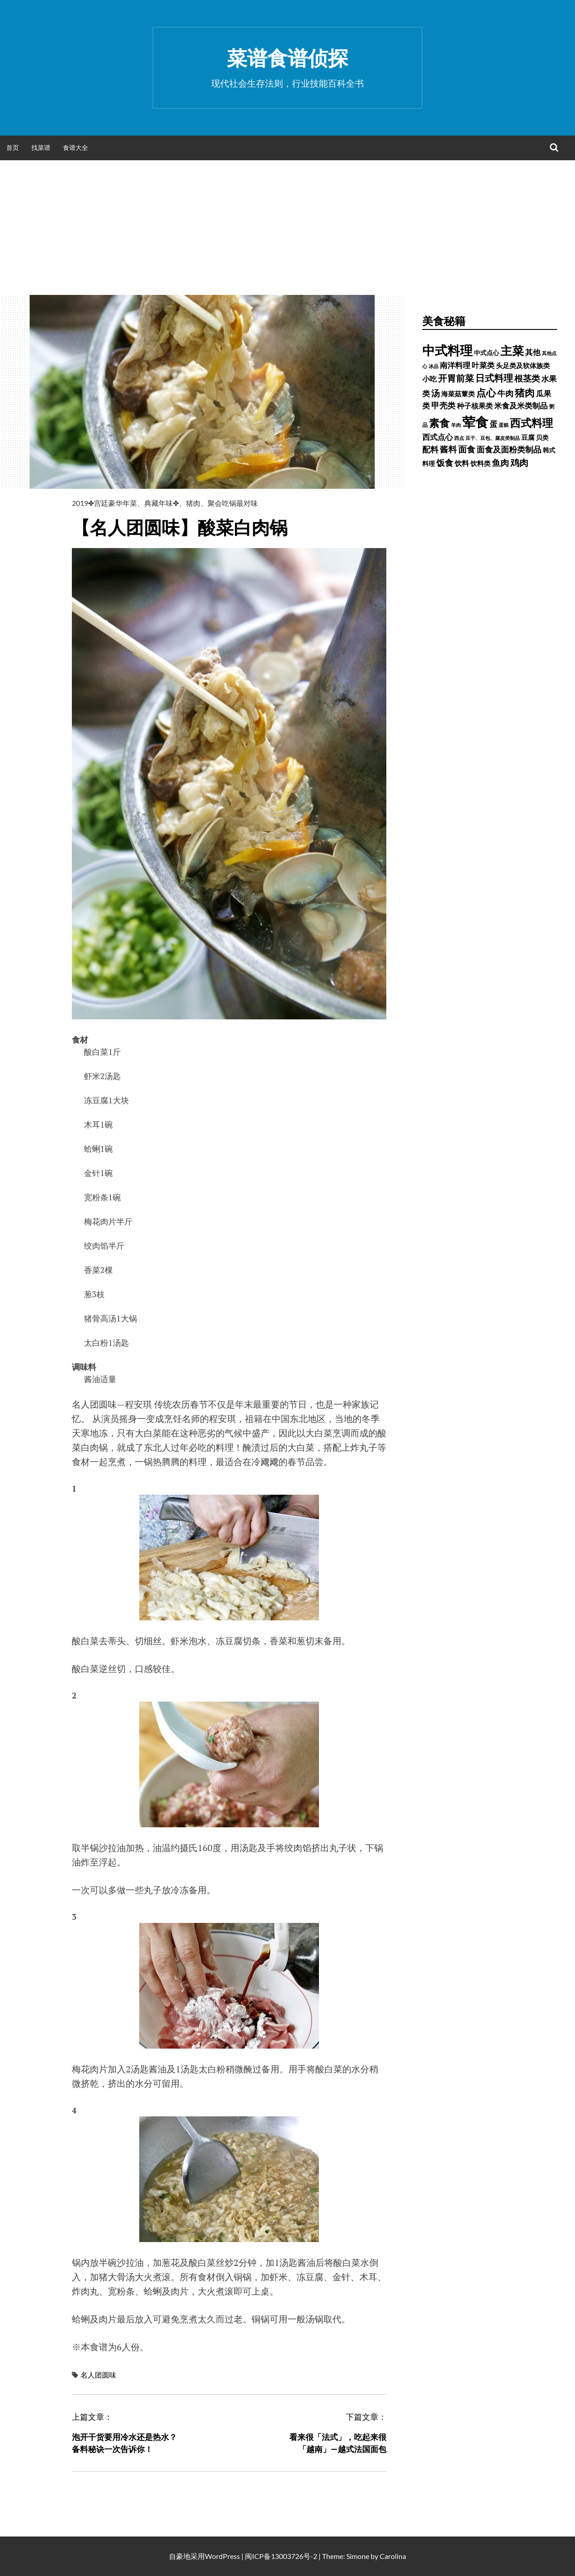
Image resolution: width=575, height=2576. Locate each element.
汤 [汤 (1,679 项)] (435, 393)
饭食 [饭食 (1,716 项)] (444, 462)
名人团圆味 (98, 2374)
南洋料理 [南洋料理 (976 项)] (455, 365)
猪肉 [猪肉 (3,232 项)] (525, 392)
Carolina (393, 2556)
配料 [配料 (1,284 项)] (430, 449)
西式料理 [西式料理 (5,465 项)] (531, 422)
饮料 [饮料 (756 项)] (462, 463)
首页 (12, 147)
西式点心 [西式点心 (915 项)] (437, 437)
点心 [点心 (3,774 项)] (486, 392)
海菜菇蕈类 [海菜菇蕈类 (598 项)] (458, 394)
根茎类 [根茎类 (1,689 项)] (527, 378)
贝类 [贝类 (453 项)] (542, 437)
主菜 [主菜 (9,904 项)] (512, 350)
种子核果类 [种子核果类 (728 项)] (475, 405)
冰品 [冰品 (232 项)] (433, 366)
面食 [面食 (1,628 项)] (466, 449)
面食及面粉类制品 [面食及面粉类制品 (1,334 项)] (509, 449)
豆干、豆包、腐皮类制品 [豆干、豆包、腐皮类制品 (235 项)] (492, 438)
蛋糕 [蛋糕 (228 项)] (504, 425)
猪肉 (193, 503)
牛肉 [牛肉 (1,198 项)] (505, 393)
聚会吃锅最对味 (233, 503)
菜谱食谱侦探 (287, 58)
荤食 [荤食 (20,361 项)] (475, 422)
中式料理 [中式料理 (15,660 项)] (447, 350)
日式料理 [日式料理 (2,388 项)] (494, 378)
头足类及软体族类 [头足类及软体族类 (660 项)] (523, 365)
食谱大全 (75, 147)
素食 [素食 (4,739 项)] (439, 423)
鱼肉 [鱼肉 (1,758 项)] (500, 462)
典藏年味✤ (161, 503)
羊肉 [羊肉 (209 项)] (456, 425)
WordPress (222, 2556)
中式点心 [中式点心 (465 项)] (486, 352)
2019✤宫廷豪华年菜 (104, 503)
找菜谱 (40, 147)
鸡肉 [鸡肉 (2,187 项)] (519, 462)
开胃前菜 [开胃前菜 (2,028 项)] (456, 378)
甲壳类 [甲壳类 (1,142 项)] (443, 405)
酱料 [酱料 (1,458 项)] (448, 449)
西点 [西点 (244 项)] (459, 438)
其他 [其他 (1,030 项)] (532, 352)
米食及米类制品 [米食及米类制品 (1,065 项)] (521, 405)
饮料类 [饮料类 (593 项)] (480, 463)
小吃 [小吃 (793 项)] (429, 378)
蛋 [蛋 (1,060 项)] (493, 424)
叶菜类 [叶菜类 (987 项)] (483, 365)
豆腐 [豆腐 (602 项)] (528, 437)
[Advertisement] (287, 227)
